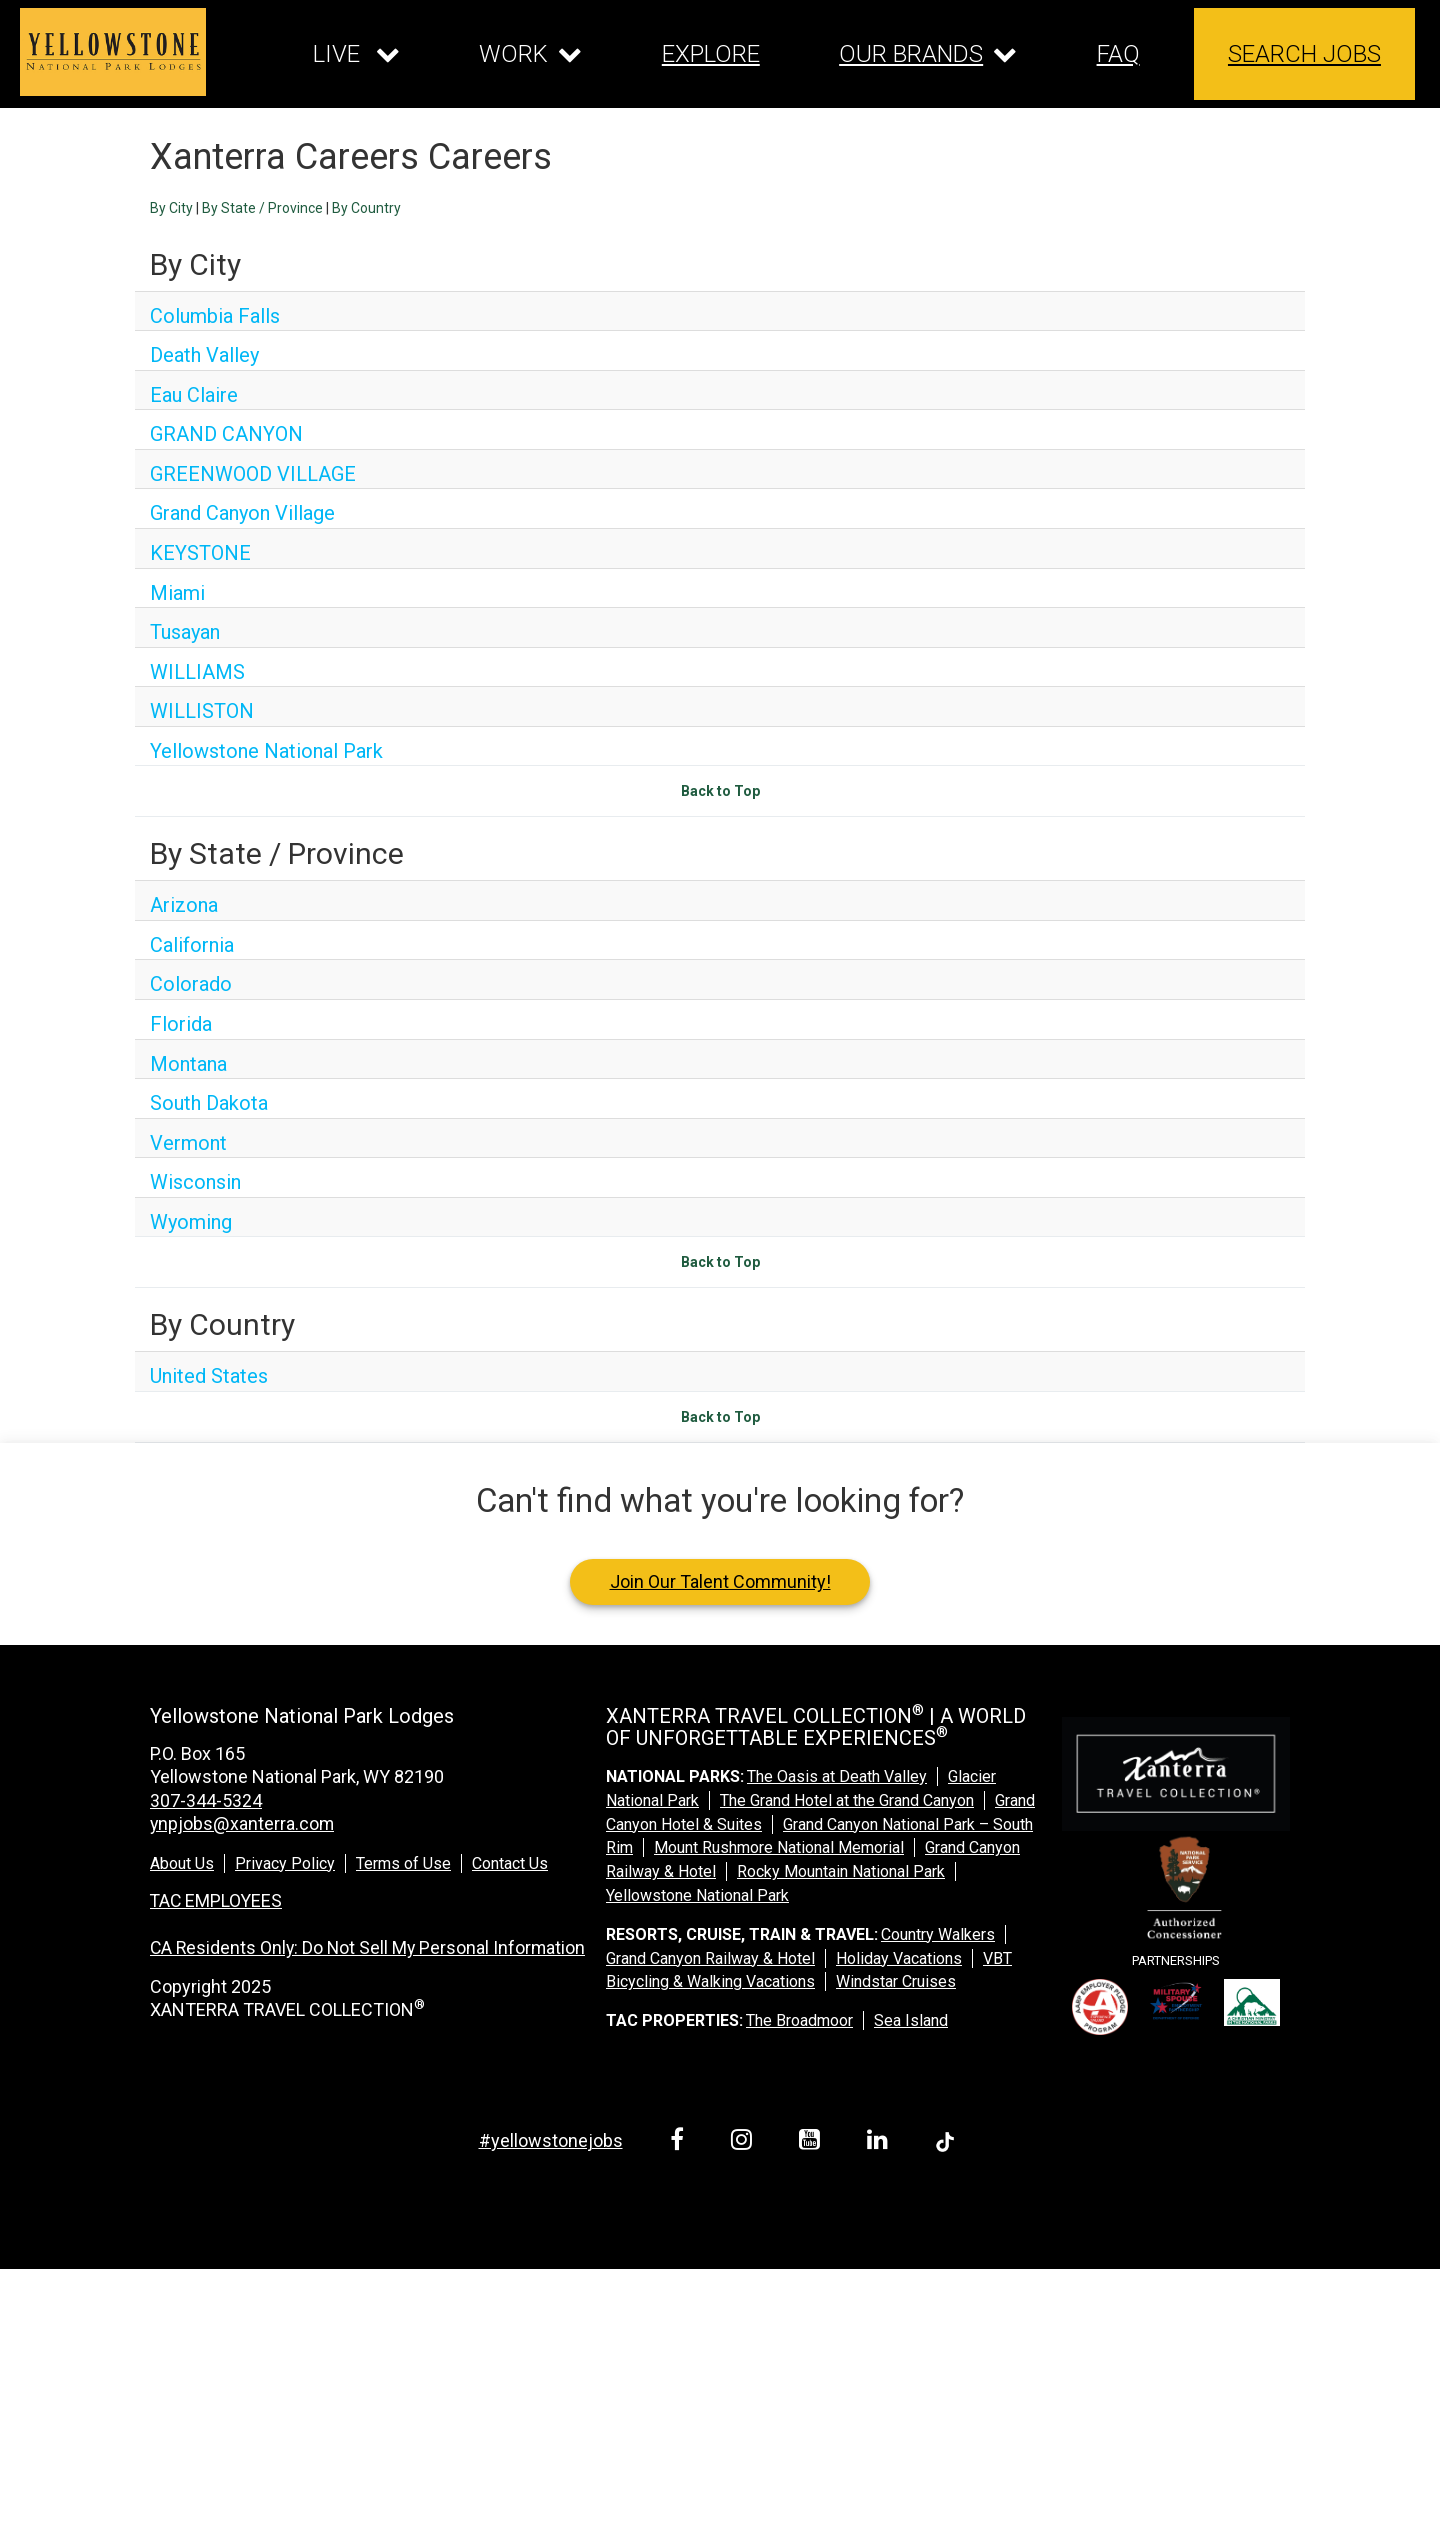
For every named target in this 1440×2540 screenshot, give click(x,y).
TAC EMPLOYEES (217, 1900)
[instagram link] (745, 2142)
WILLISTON (202, 711)
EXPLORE (711, 54)
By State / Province (262, 208)
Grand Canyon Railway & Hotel (710, 1958)
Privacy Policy (285, 1863)
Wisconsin (195, 1182)
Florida (181, 1024)
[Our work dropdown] (530, 54)
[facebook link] (680, 2142)
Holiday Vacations (899, 1958)
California (192, 945)
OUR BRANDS (911, 54)
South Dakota (209, 1103)
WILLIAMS (197, 672)
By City (171, 208)
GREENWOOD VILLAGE (253, 474)
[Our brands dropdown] (928, 54)
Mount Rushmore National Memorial (779, 1847)
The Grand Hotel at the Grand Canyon (847, 1800)
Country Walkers (938, 1934)
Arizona (184, 905)
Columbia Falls (215, 316)
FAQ (1118, 54)
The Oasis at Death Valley (837, 1776)
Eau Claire (194, 395)
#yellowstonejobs (551, 2140)
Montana (188, 1064)
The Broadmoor (799, 2020)
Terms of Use (403, 1863)
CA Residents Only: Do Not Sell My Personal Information (370, 1947)
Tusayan (185, 632)
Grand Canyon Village (242, 513)
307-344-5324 (206, 1800)
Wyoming (191, 1222)
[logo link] (113, 52)
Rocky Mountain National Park (841, 1871)
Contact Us (510, 1863)
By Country (366, 208)
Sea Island (911, 2020)
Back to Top (720, 791)
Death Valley (204, 355)
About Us (182, 1863)
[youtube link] (813, 2142)
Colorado (191, 984)
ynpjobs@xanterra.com (242, 1823)
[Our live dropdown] (356, 54)
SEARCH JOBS (1304, 54)
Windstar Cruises (896, 1981)
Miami (177, 593)
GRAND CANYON (226, 434)
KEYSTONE (200, 553)
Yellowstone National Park (266, 751)
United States (209, 1376)
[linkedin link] (881, 2142)
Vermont (188, 1143)
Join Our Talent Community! (720, 1581)
